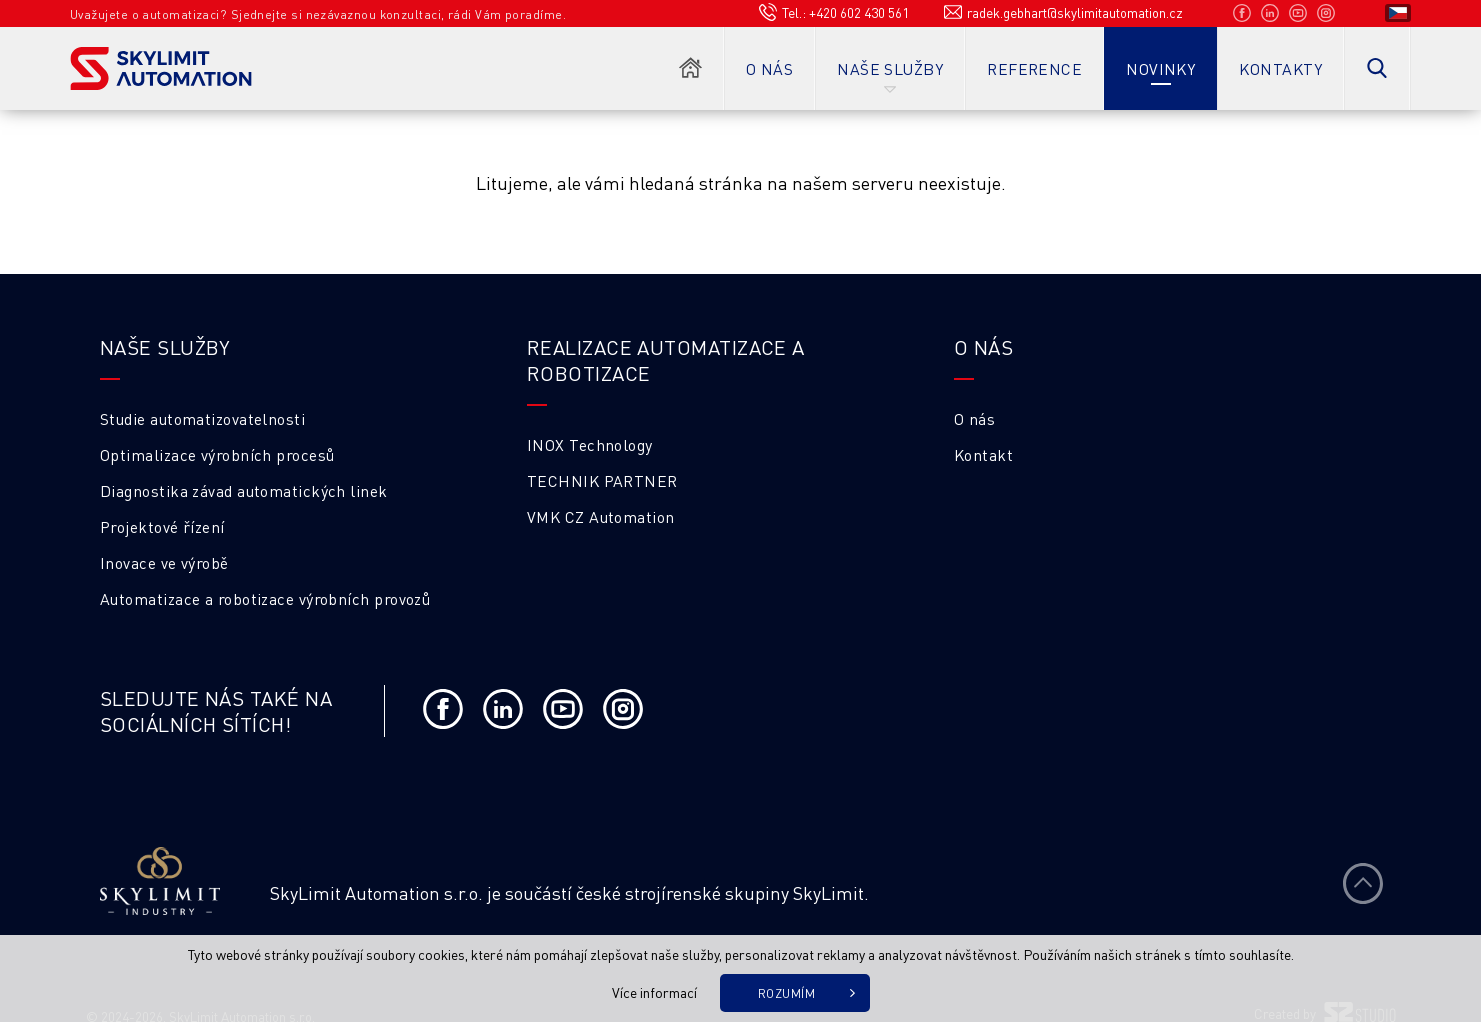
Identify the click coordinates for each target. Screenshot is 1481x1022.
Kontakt (983, 455)
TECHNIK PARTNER (602, 481)
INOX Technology (590, 445)
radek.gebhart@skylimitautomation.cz (1075, 12)
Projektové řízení (162, 527)
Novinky (1160, 69)
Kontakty (1280, 69)
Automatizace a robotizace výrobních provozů (265, 599)
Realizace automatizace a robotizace (666, 360)
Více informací (654, 992)
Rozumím (786, 993)
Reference (1034, 69)
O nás (769, 69)
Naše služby (890, 69)
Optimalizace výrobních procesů (217, 455)
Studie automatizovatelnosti (202, 419)
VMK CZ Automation (601, 517)
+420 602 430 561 (859, 12)
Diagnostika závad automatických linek (244, 491)
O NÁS (983, 347)
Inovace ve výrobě (164, 563)
